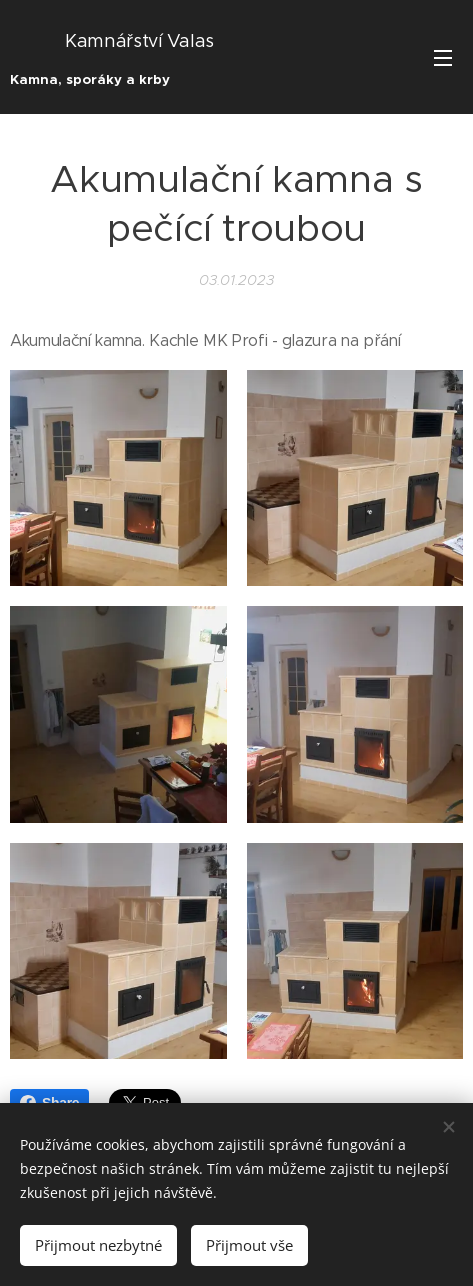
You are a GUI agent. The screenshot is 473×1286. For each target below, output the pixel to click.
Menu (443, 58)
